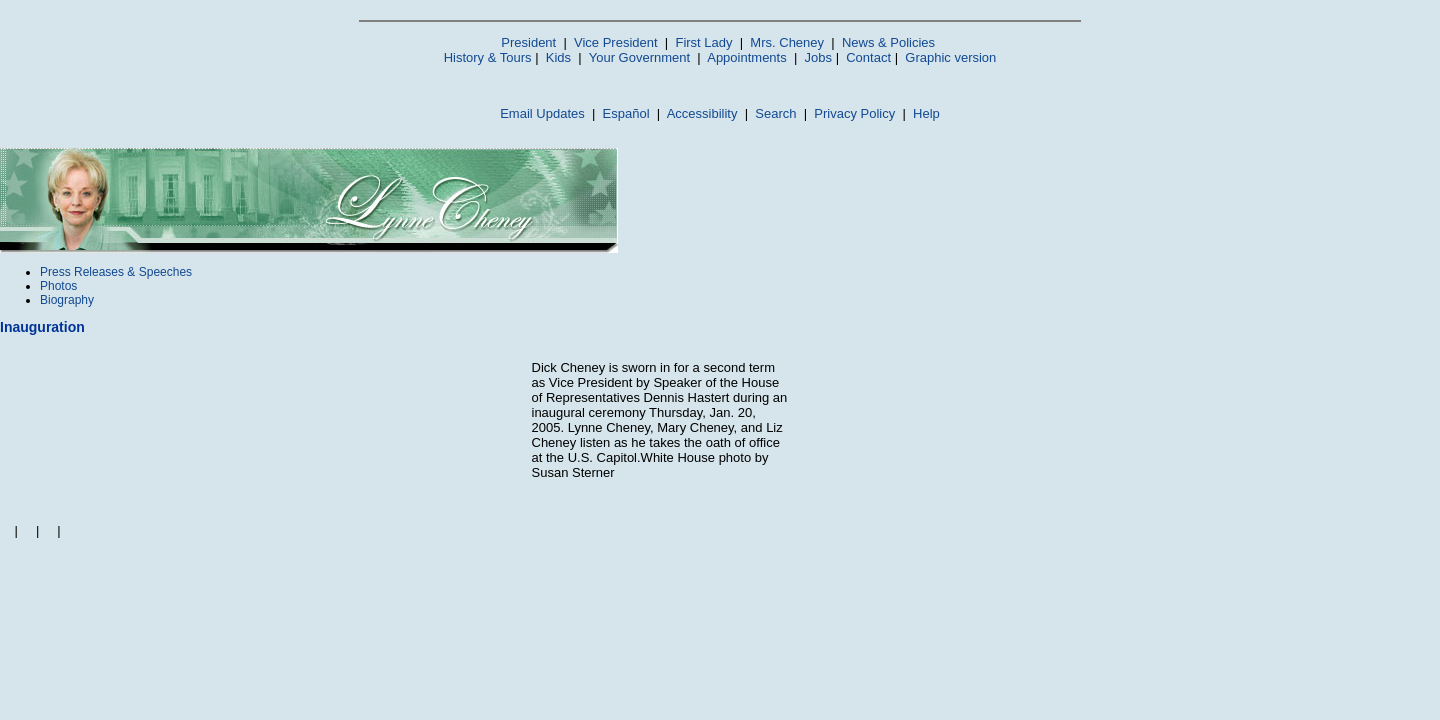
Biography (67, 300)
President (528, 42)
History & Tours (488, 57)
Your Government (639, 57)
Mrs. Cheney (787, 42)
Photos (58, 286)
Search (775, 113)
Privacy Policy (854, 113)
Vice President (616, 42)
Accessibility (702, 113)
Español (626, 113)
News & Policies (888, 42)
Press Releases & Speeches (116, 272)
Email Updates (542, 113)
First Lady (703, 42)
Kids (558, 57)
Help (926, 113)
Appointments (747, 57)
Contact (868, 57)
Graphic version (950, 57)
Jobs (818, 57)
